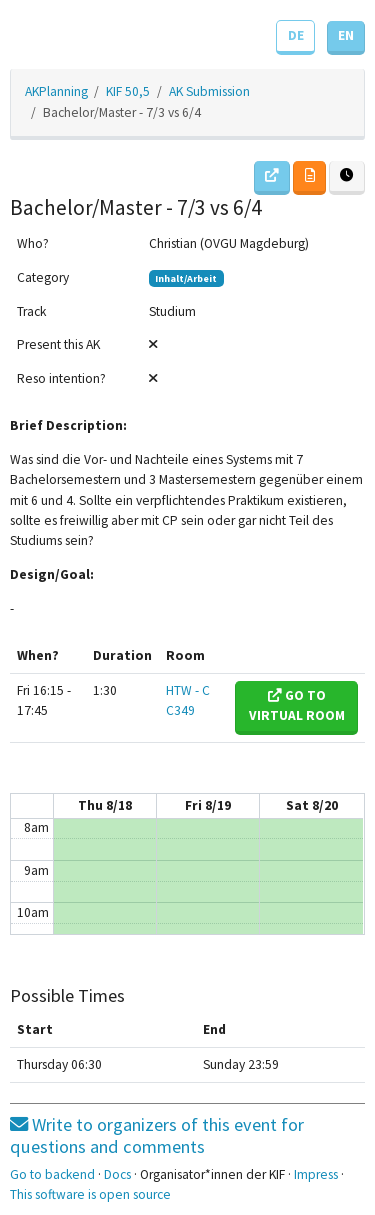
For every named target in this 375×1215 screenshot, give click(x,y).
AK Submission (209, 91)
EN (346, 35)
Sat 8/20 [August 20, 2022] (312, 805)
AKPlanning (56, 91)
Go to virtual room (297, 705)
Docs (117, 1174)
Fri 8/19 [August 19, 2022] (208, 805)
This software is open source (90, 1194)
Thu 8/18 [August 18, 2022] (105, 805)
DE (296, 35)
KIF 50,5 (128, 91)
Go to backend (52, 1174)
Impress (316, 1174)
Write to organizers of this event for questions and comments (157, 1135)
